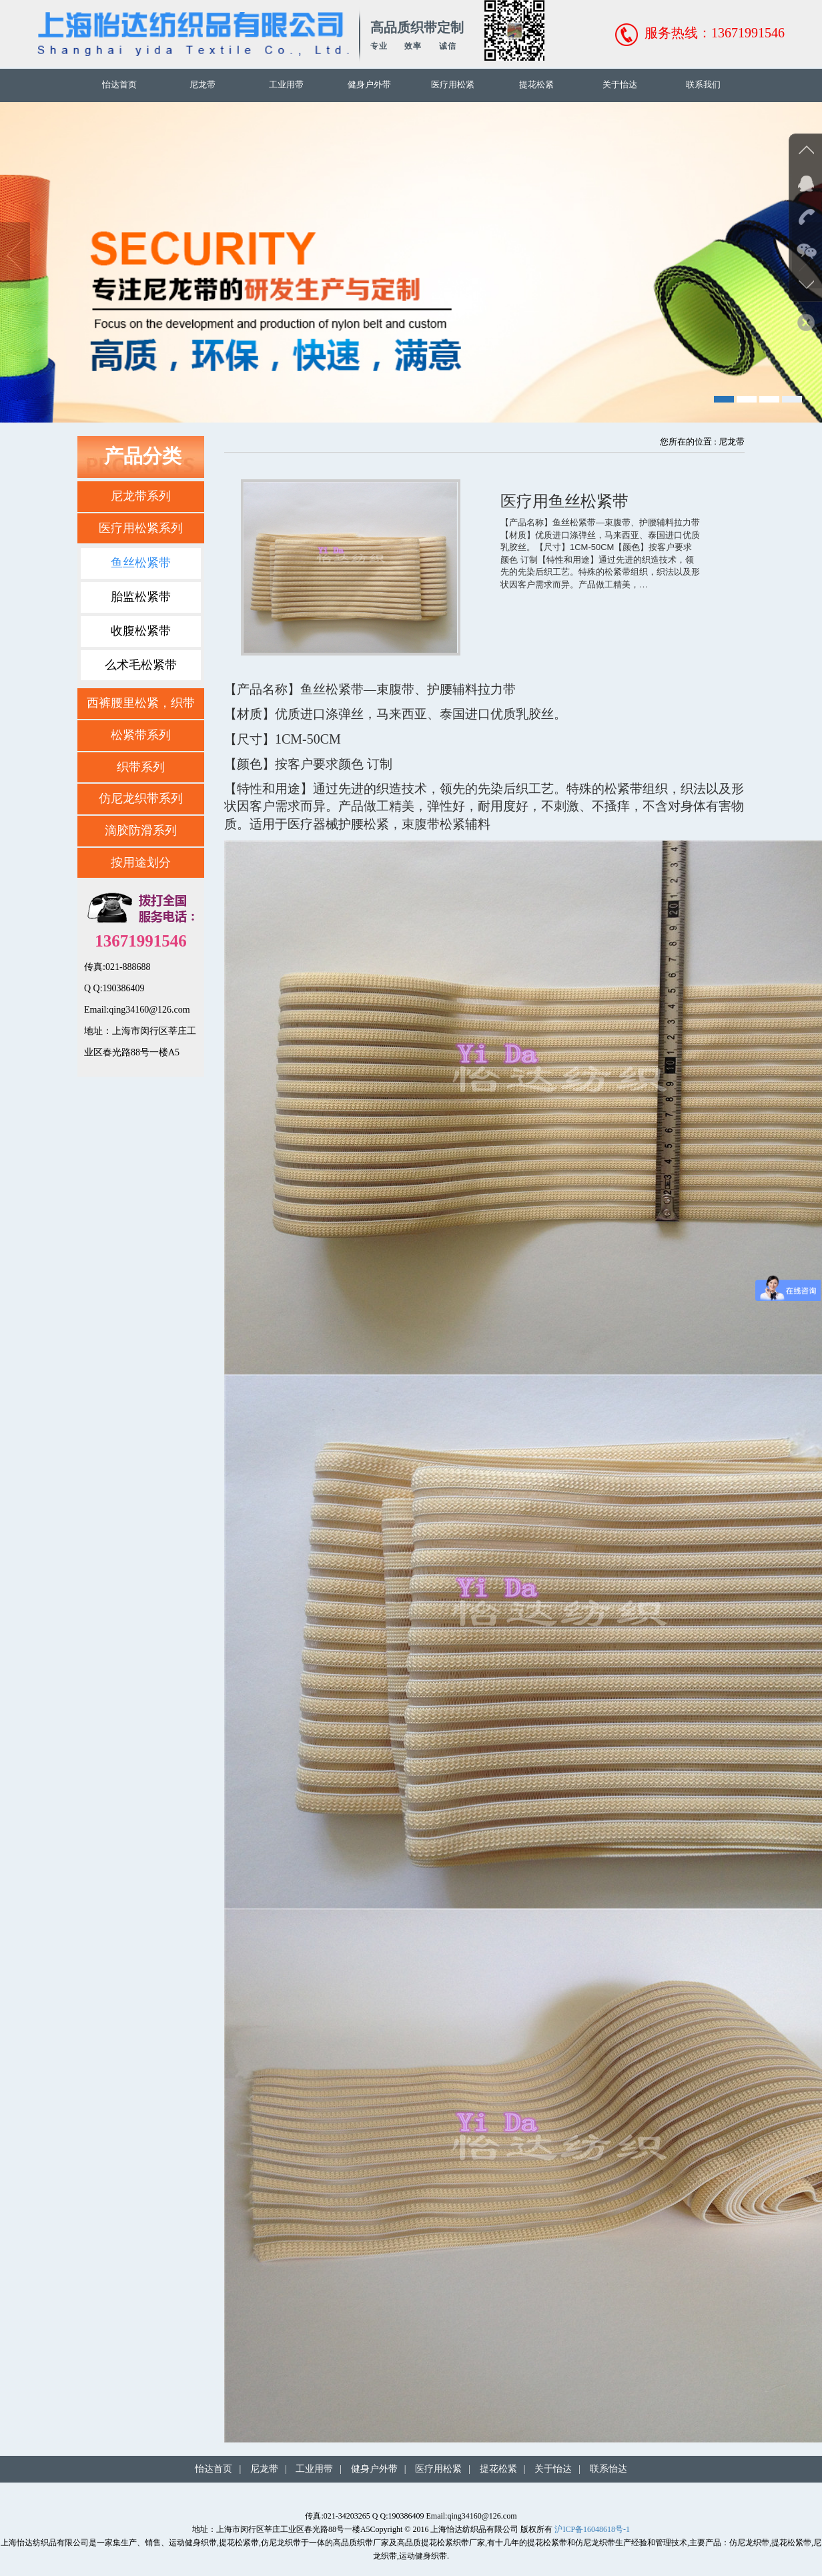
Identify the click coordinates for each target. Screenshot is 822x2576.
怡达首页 (119, 84)
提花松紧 (536, 84)
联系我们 (703, 84)
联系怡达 (608, 2469)
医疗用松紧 (452, 84)
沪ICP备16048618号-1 (592, 2529)
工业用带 (286, 84)
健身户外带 (369, 84)
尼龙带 (202, 84)
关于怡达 (619, 84)
